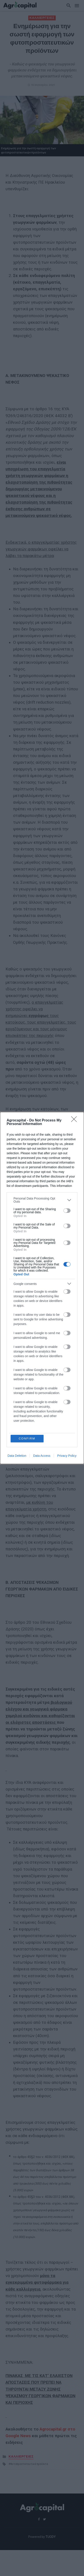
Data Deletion (17, 1455)
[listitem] (42, 1200)
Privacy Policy (66, 1455)
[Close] (75, 1120)
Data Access (41, 1455)
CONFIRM (27, 1438)
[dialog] (42, 1288)
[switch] (67, 1210)
